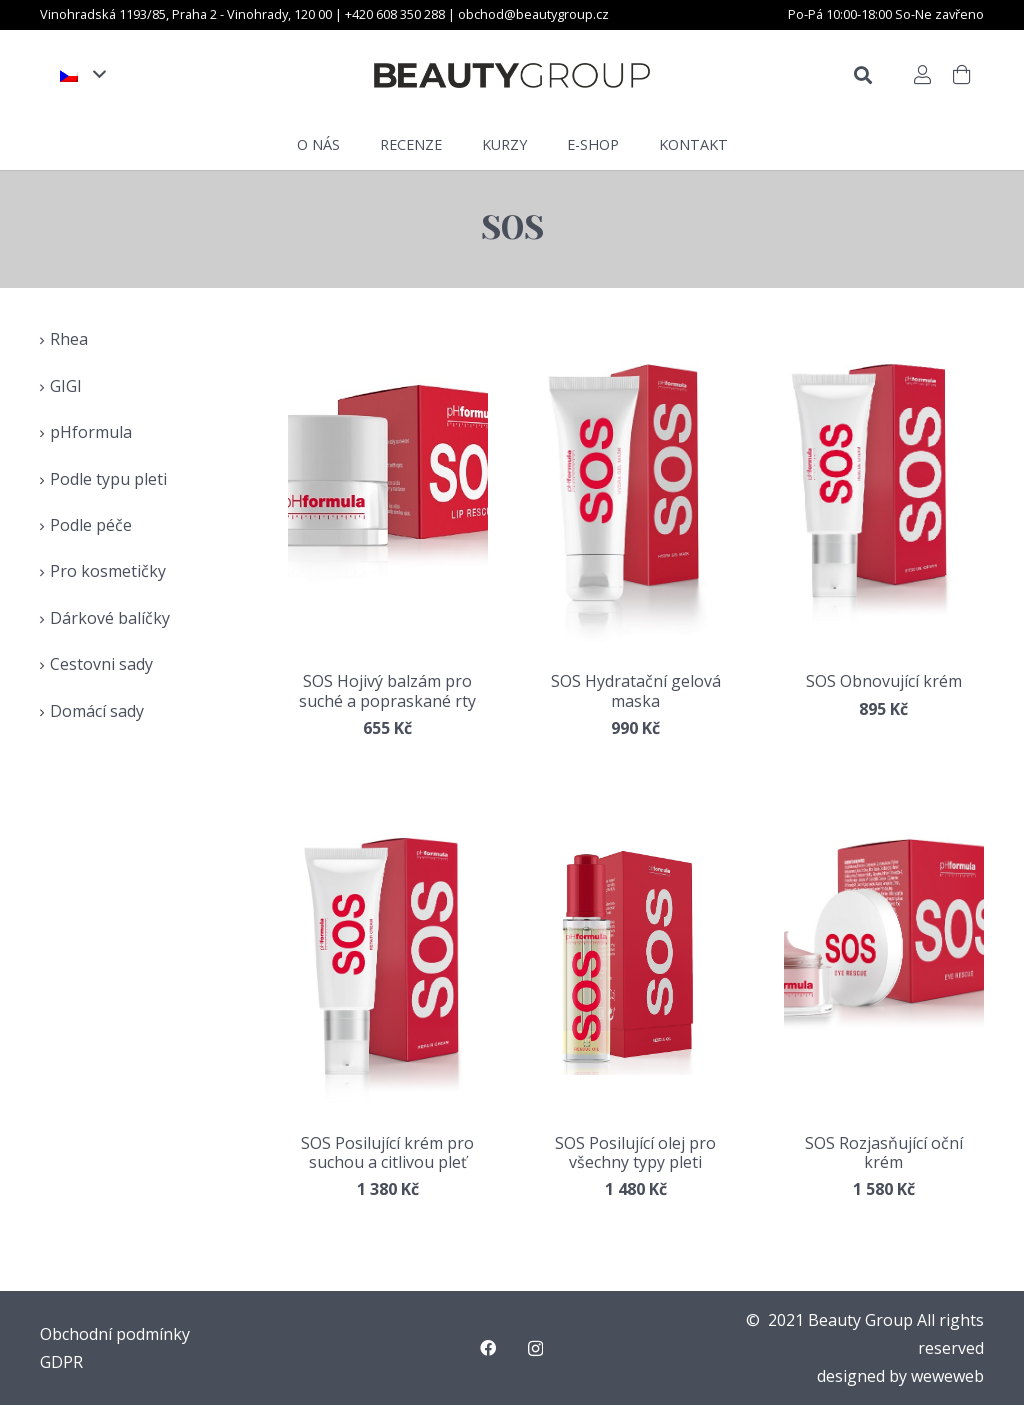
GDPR (61, 1362)
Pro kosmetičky (108, 571)
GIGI (66, 386)
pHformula (91, 432)
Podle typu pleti (108, 479)
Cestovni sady (101, 664)
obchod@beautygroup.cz (533, 14)
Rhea (69, 339)
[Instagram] (535, 1349)
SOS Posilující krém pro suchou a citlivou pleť (387, 1152)
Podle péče (91, 525)
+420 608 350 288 (396, 14)
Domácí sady (97, 711)
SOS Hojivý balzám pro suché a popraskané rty (387, 690)
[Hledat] (863, 75)
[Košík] (962, 75)
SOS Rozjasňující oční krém (884, 1152)
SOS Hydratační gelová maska (636, 690)
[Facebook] (488, 1348)
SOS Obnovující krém (884, 681)
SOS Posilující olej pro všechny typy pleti (635, 1152)
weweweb (947, 1376)
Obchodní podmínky (115, 1334)
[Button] (922, 75)
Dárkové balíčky (110, 618)
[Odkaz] (511, 75)
